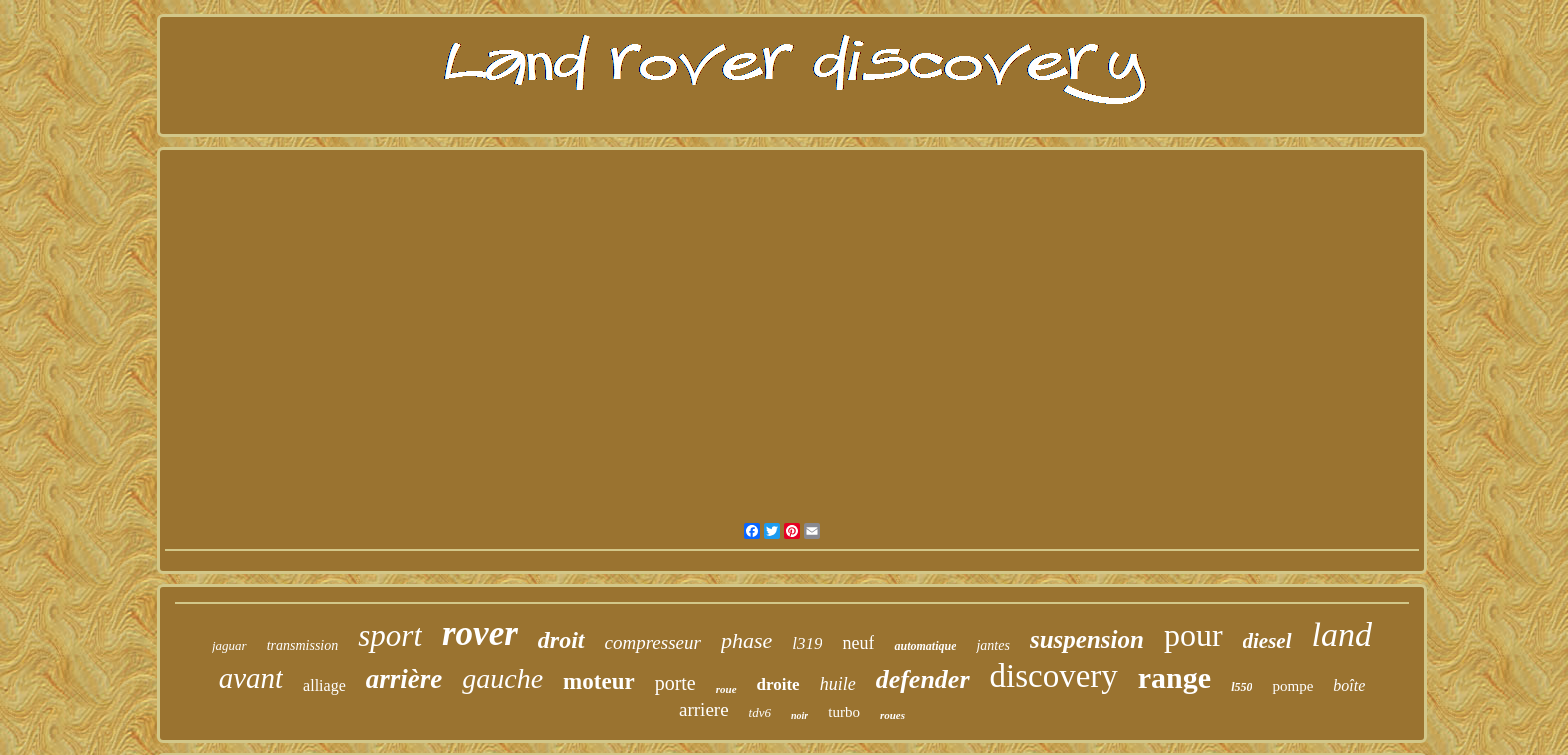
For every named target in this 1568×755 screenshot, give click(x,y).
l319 (807, 643)
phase (746, 640)
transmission (303, 645)
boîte (1349, 685)
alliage (324, 685)
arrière (404, 679)
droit (561, 640)
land (1342, 634)
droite (778, 684)
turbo (844, 712)
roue (726, 689)
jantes (992, 645)
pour (1193, 635)
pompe (1292, 686)
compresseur (653, 642)
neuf (858, 643)
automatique (925, 646)
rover (480, 633)
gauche (502, 678)
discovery (1054, 676)
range (1174, 677)
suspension (1087, 639)
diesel (1267, 641)
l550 (1241, 687)
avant (251, 678)
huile (838, 684)
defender (923, 679)
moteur (599, 681)
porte (675, 683)
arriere (704, 709)
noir (799, 715)
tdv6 (760, 712)
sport (390, 635)
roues (892, 715)
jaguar (229, 645)
